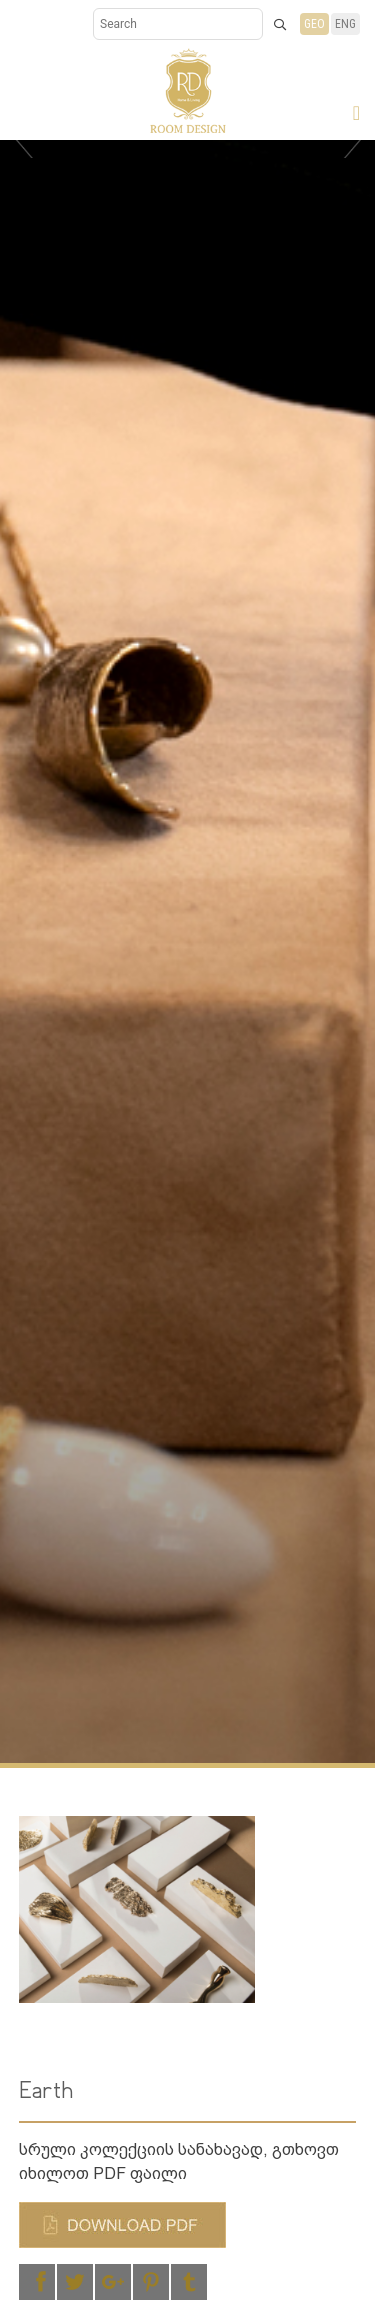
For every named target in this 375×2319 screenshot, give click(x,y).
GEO (314, 24)
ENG (345, 24)
